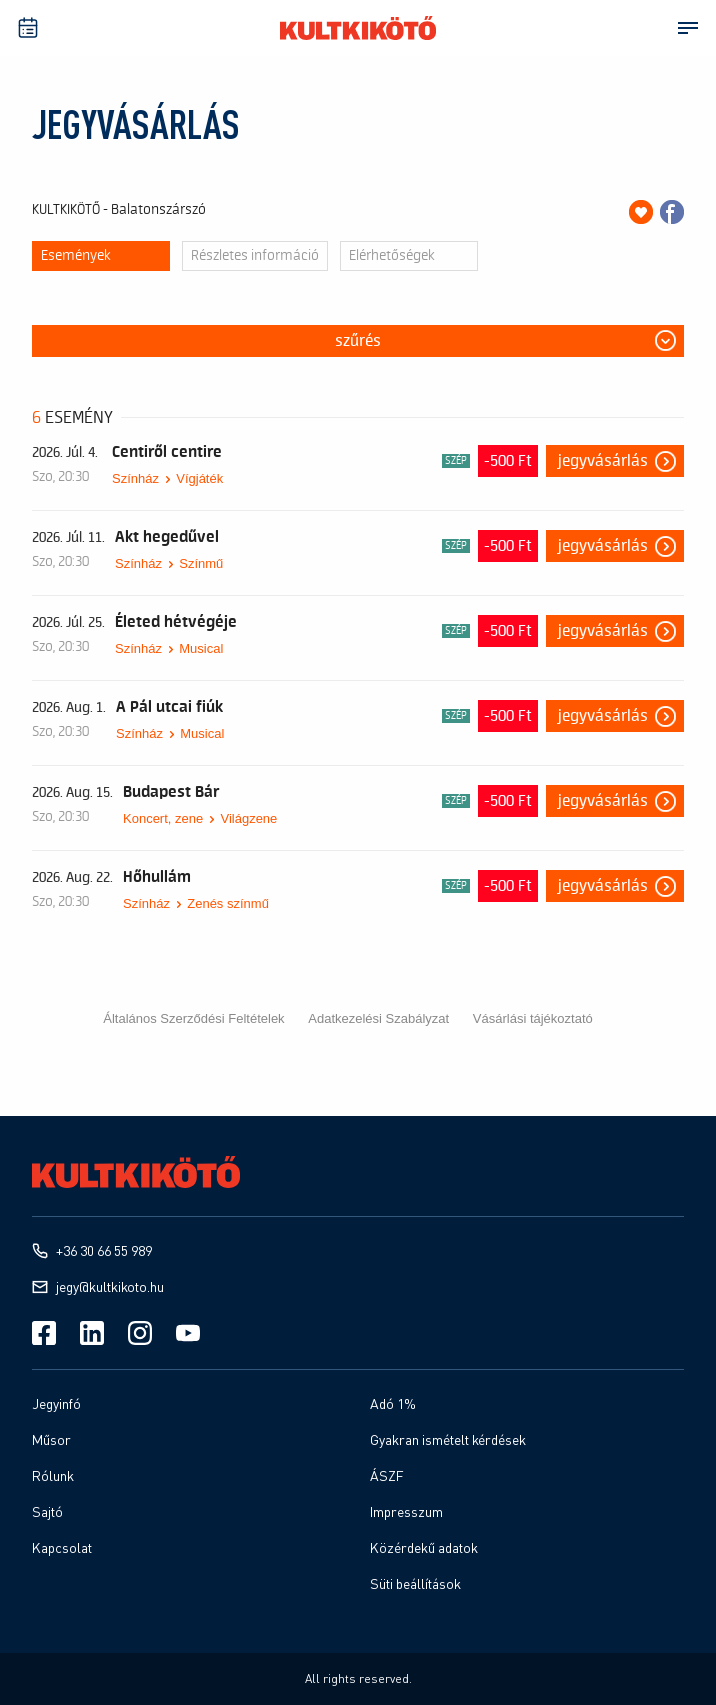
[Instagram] (140, 1333)
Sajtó (47, 1511)
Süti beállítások (415, 1583)
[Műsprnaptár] (28, 28)
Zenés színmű (228, 903)
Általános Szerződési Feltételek (193, 1018)
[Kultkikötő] (358, 28)
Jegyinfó (56, 1403)
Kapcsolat (62, 1547)
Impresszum (406, 1511)
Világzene (248, 818)
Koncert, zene (163, 818)
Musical (201, 648)
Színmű (201, 563)
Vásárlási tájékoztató (533, 1018)
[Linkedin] (92, 1333)
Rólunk (53, 1475)
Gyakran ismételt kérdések (448, 1439)
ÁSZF (387, 1475)
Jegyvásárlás (603, 461)
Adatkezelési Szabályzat (378, 1018)
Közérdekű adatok (424, 1547)
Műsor (51, 1439)
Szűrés (358, 341)
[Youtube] (188, 1333)
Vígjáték (199, 478)
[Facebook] (44, 1333)
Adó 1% (393, 1403)
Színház (135, 478)
